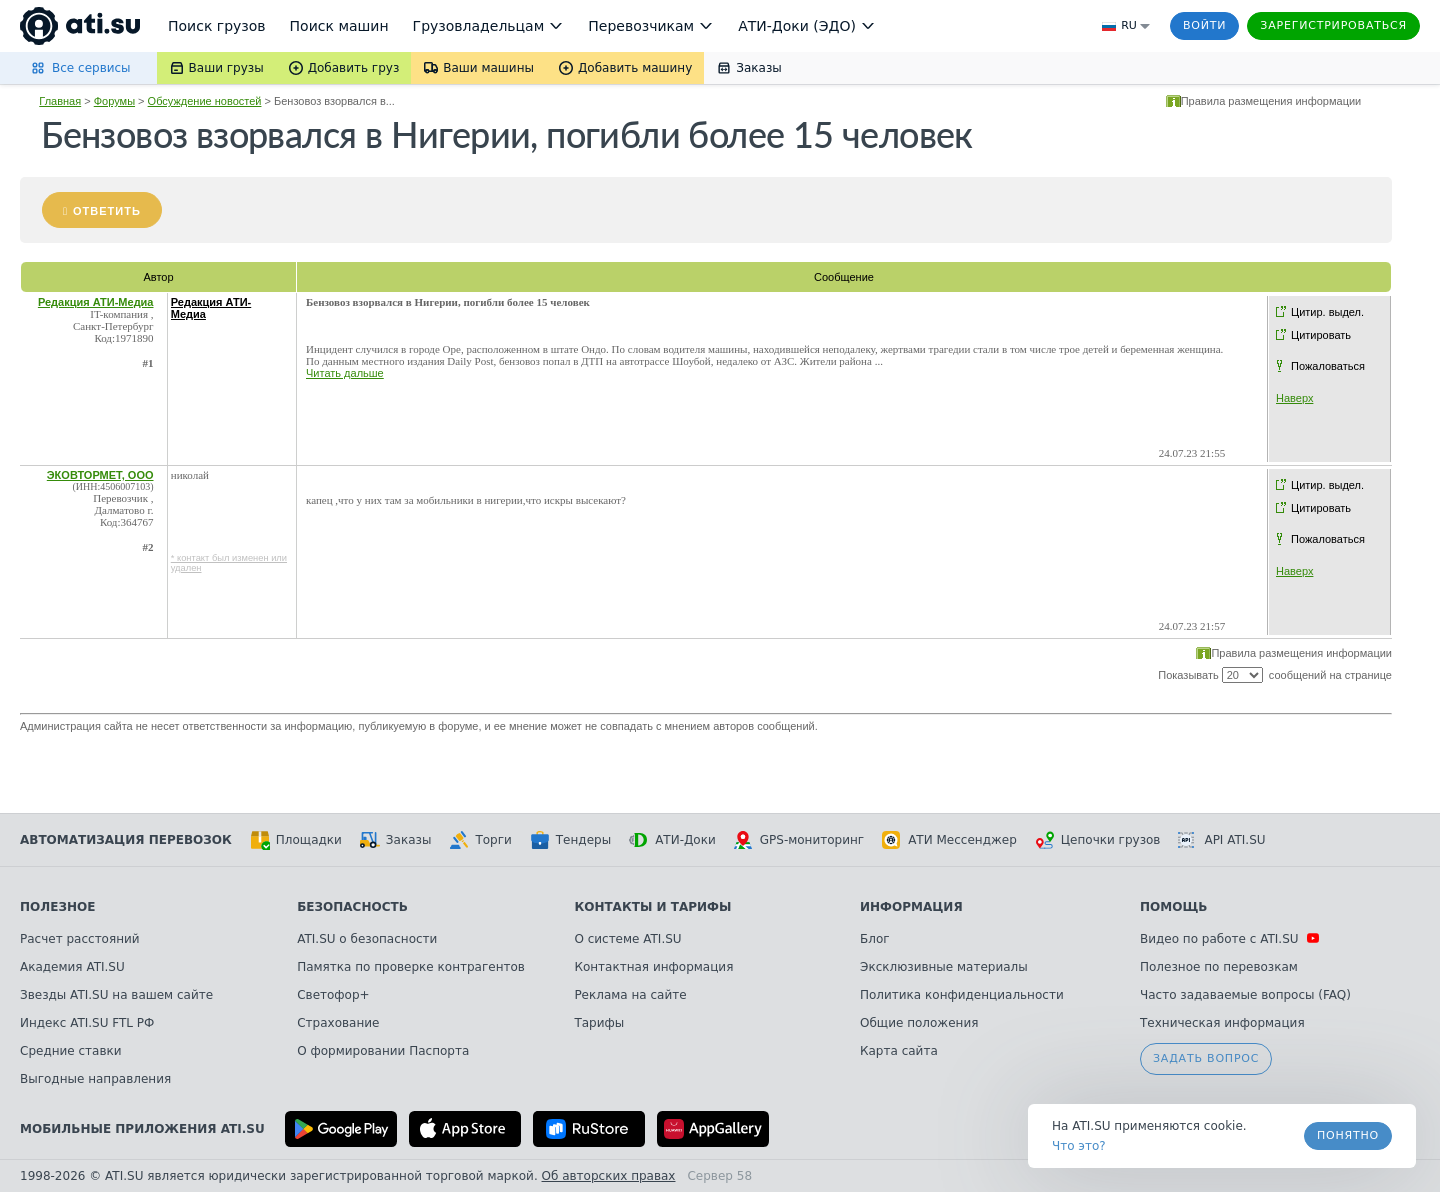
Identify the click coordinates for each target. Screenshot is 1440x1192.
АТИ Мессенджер (949, 840)
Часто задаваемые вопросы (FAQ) (1245, 995)
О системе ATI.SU (627, 939)
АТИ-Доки (672, 840)
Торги (480, 840)
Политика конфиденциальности (962, 995)
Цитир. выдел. (1327, 312)
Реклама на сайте (630, 995)
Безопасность (352, 907)
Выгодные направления (95, 1079)
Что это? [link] (1079, 1146)
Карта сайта (899, 1051)
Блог (875, 939)
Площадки (296, 840)
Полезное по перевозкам (1219, 967)
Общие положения (919, 1023)
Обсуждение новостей (205, 101)
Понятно (1348, 1135)
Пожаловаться (1328, 366)
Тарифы (599, 1023)
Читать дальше (345, 373)
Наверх (1294, 398)
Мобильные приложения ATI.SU (142, 1129)
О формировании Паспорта (383, 1051)
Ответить (107, 211)
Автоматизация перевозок (126, 840)
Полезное (57, 907)
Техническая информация (1222, 1023)
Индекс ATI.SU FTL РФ (87, 1023)
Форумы (114, 101)
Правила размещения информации (1271, 101)
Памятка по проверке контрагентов (411, 967)
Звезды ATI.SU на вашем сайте (116, 995)
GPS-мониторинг (799, 840)
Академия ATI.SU (72, 967)
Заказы (396, 840)
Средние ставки (71, 1051)
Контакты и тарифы (652, 907)
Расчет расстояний (80, 939)
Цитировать (1321, 335)
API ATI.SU (1221, 840)
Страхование (338, 1023)
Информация (911, 907)
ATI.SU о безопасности (367, 939)
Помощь (1173, 907)
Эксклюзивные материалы (944, 967)
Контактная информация (653, 967)
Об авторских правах (609, 1176)
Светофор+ (333, 995)
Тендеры (570, 840)
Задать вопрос (1206, 1058)
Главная (60, 101)
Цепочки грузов (1098, 840)
